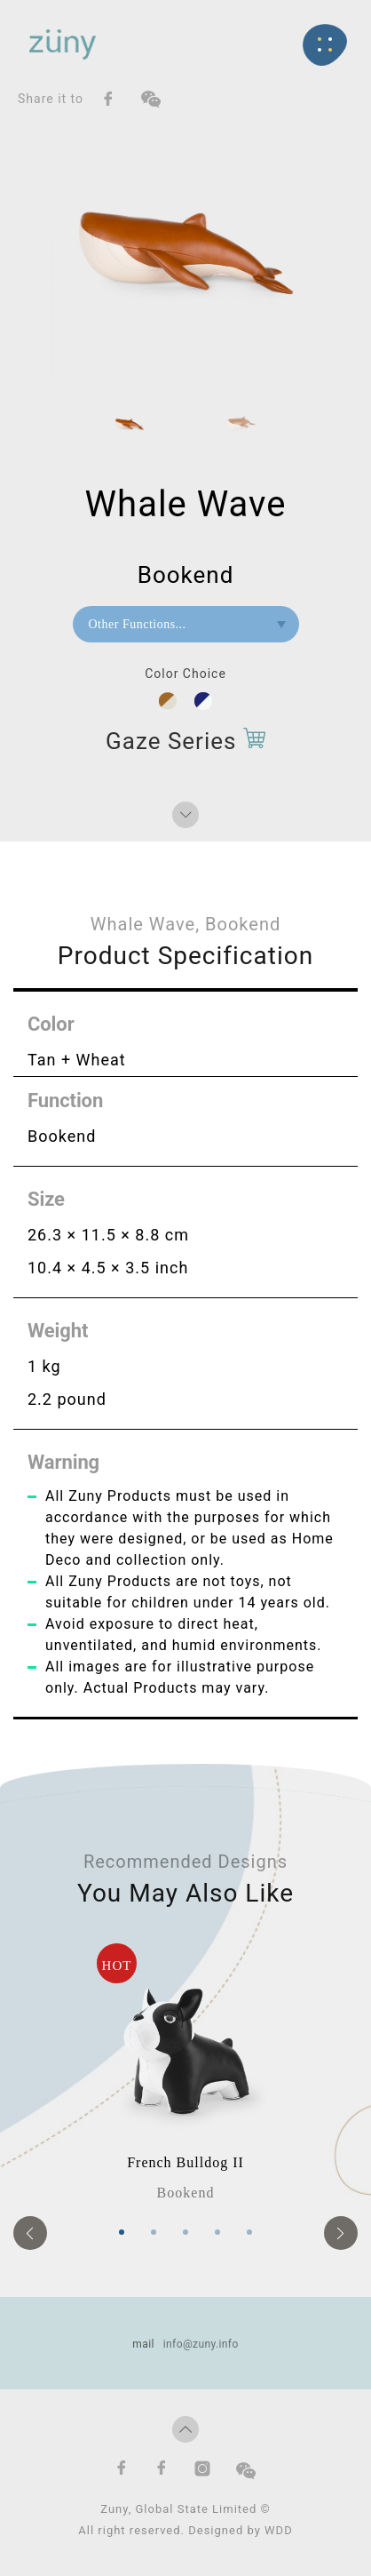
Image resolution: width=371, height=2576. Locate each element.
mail (143, 2344)
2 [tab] (154, 2232)
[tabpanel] (185, 2073)
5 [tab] (249, 2232)
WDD (278, 2530)
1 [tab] (122, 2232)
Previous (30, 2233)
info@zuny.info (201, 2344)
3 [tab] (185, 2232)
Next (341, 2233)
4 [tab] (217, 2232)
